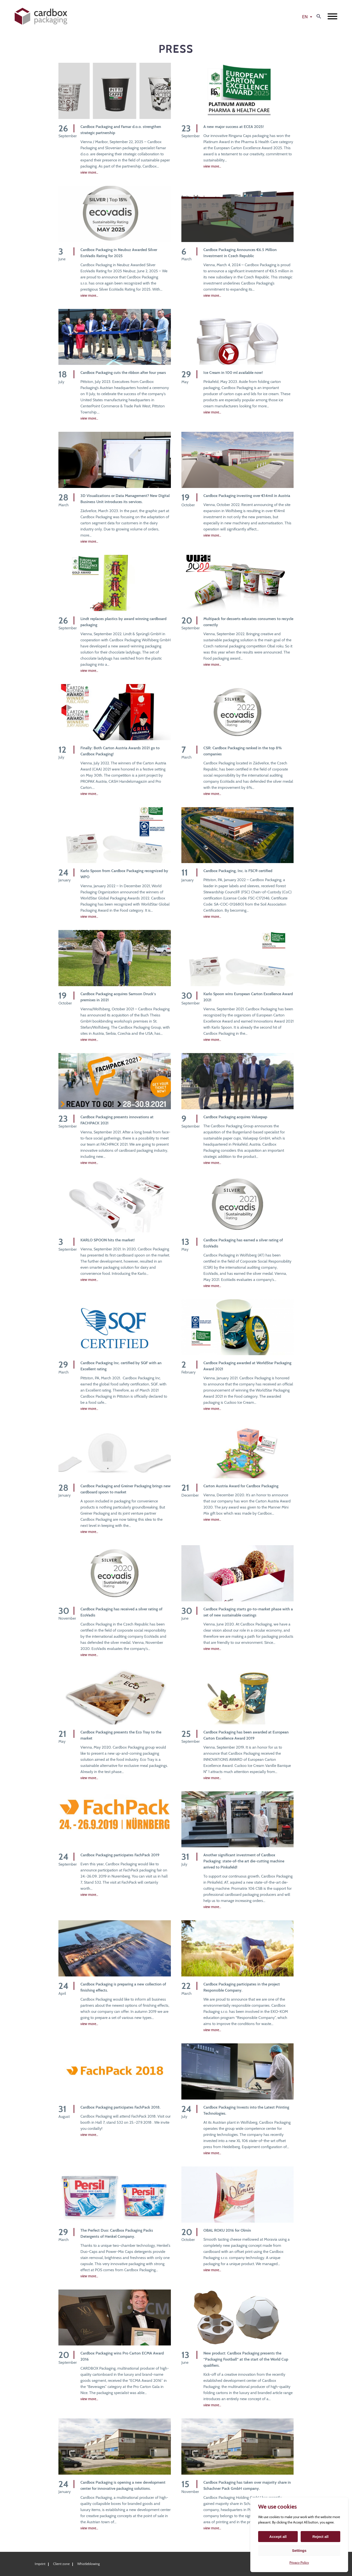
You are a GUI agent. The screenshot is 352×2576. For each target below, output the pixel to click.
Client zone (61, 2564)
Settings (299, 2550)
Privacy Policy (299, 2562)
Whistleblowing (88, 2564)
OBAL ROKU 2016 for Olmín (227, 2230)
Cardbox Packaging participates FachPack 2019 (119, 1855)
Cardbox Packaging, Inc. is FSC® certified (237, 870)
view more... (89, 172)
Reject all (320, 2536)
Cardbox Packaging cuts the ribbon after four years (123, 372)
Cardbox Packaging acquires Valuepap (235, 1117)
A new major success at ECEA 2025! (233, 126)
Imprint (40, 2564)
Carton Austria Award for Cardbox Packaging (240, 1486)
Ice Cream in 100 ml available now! (233, 372)
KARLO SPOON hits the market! (107, 1240)
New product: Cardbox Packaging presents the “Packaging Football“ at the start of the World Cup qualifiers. (245, 2359)
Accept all (278, 2536)
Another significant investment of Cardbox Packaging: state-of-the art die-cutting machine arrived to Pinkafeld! (243, 1861)
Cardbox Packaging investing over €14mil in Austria (246, 495)
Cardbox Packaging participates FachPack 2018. (120, 2107)
